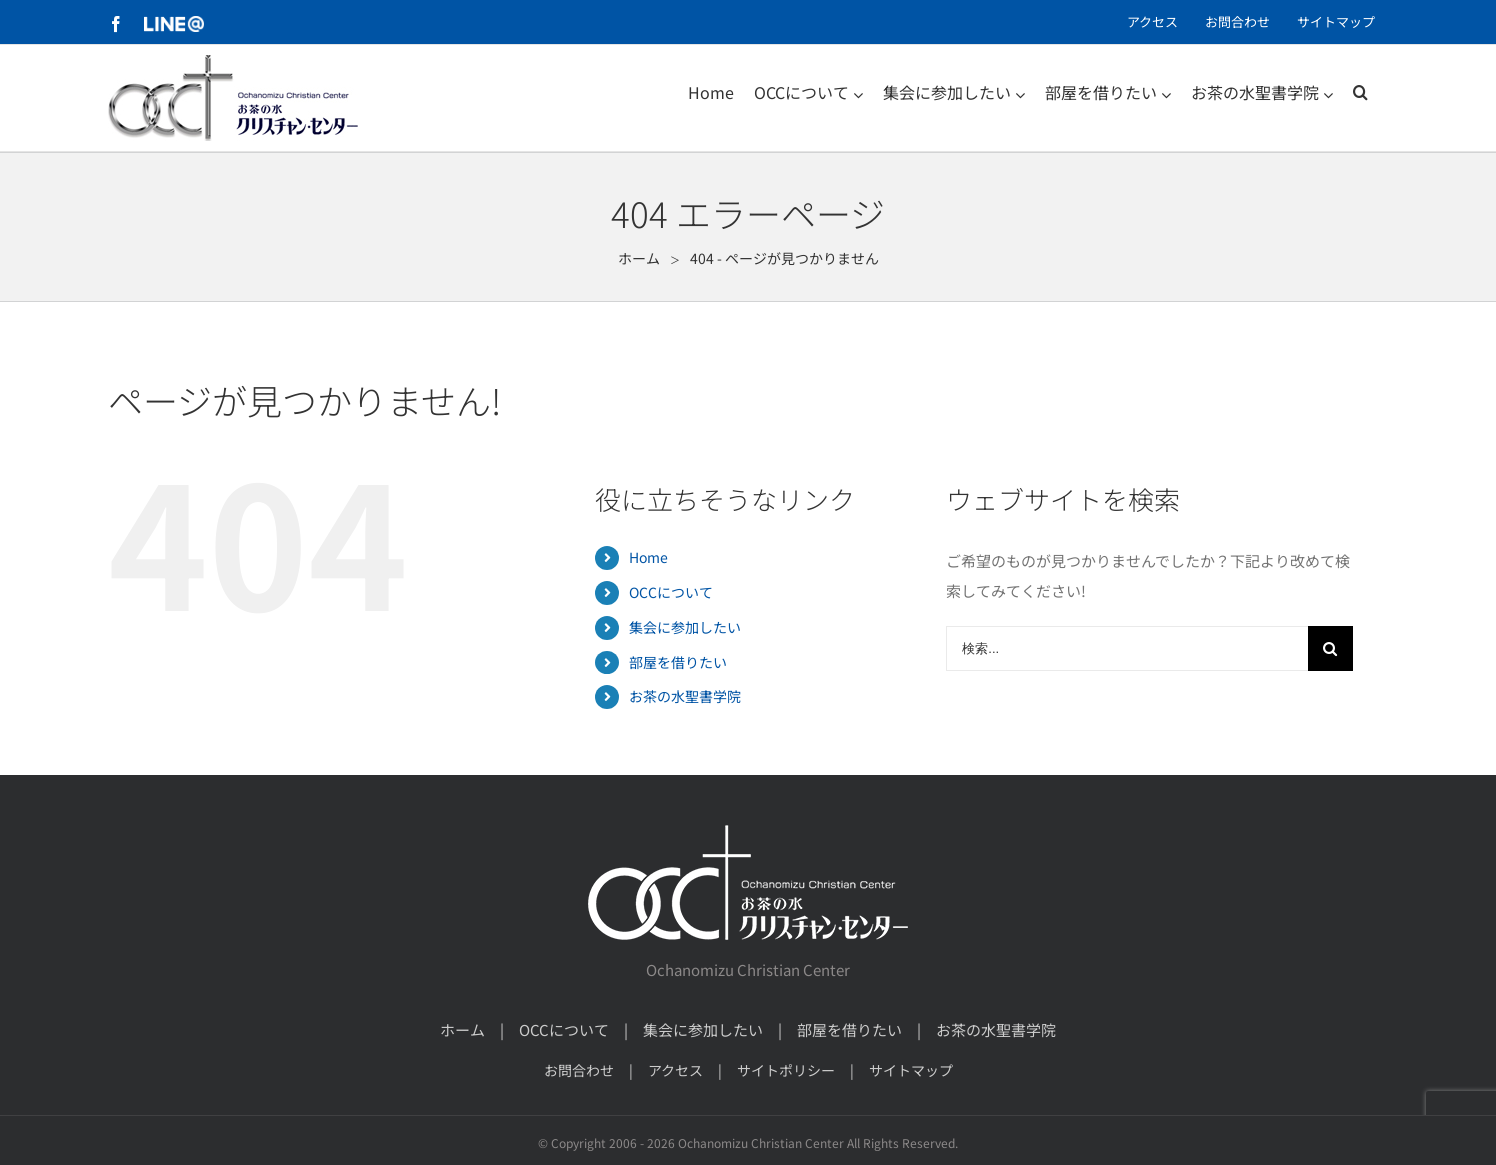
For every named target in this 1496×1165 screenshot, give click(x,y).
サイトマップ (911, 1070)
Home (648, 557)
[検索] (1360, 92)
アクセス (675, 1070)
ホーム (462, 1029)
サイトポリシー (786, 1070)
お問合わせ (579, 1070)
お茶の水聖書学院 (685, 696)
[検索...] (1127, 648)
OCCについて (671, 592)
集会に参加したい (685, 627)
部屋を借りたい (678, 662)
